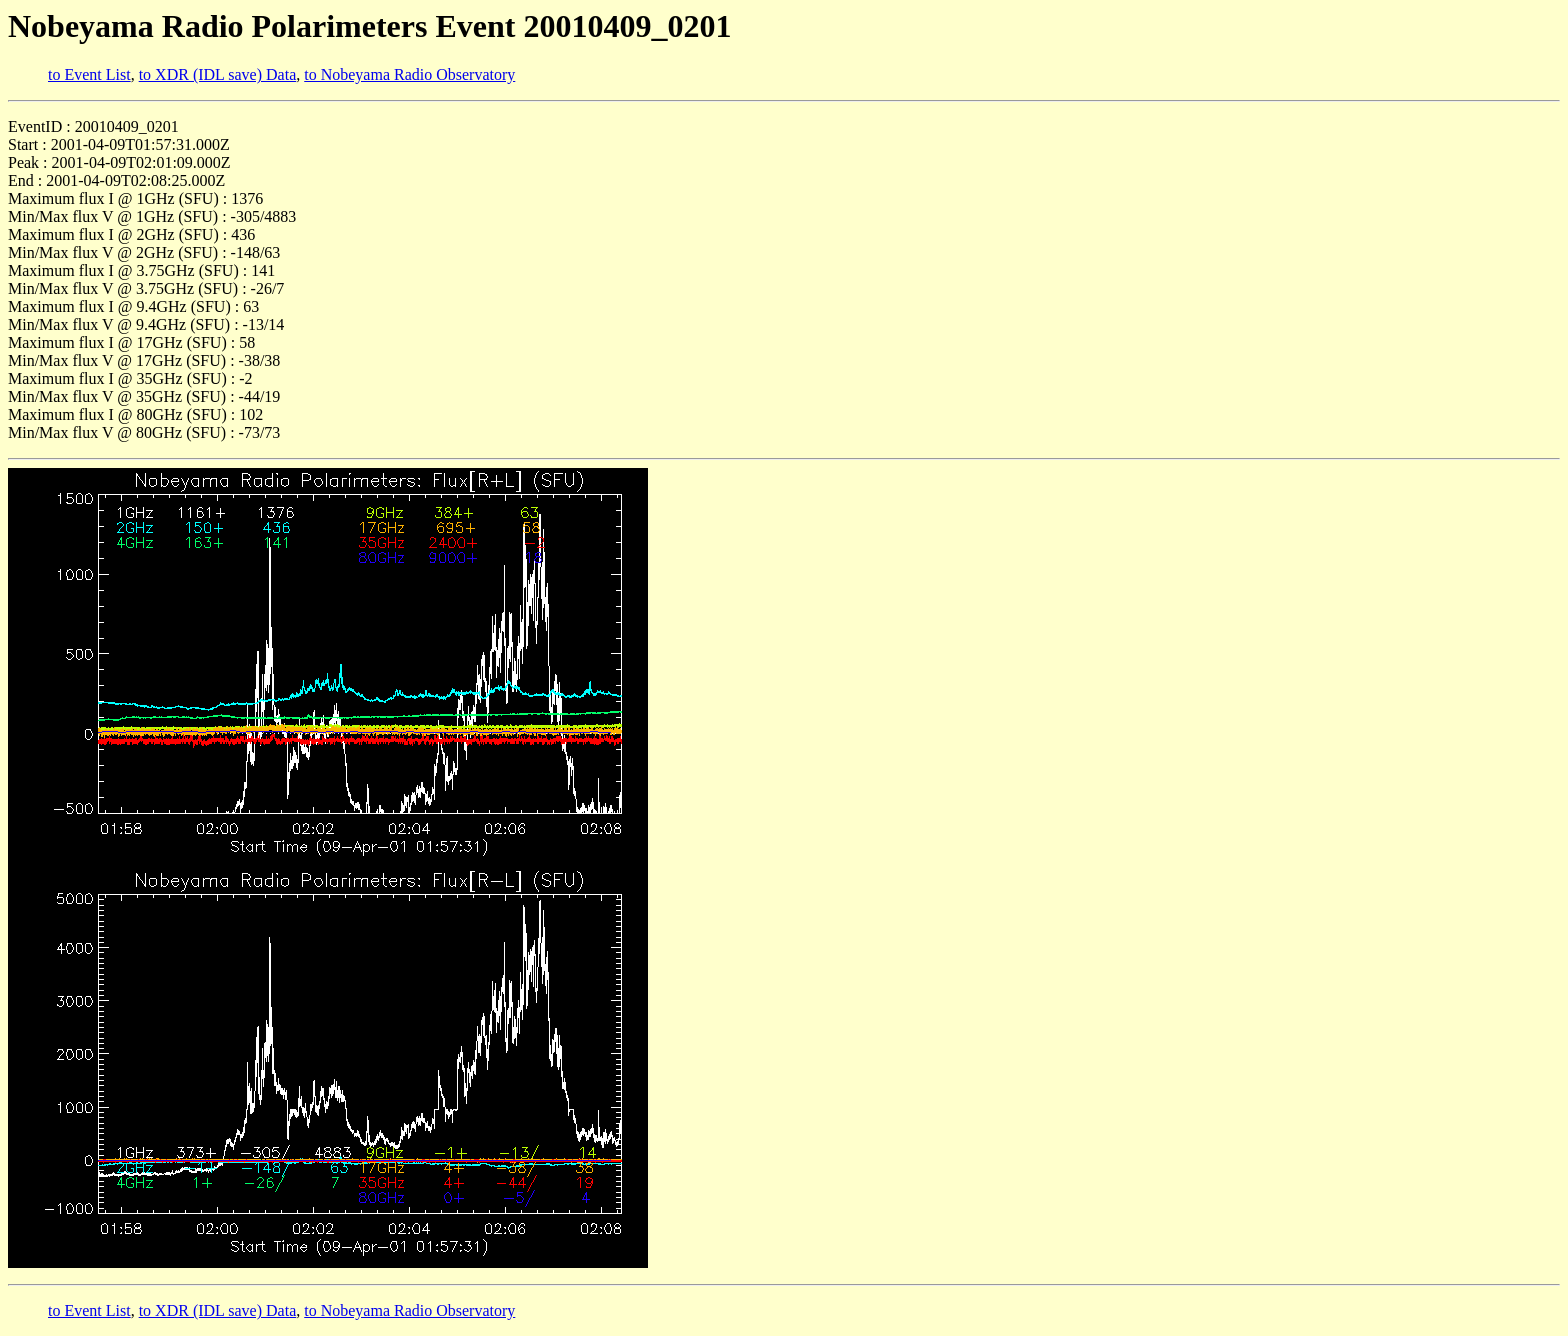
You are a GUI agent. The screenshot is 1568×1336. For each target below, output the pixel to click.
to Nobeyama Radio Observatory (409, 74)
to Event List (89, 74)
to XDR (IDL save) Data (218, 74)
